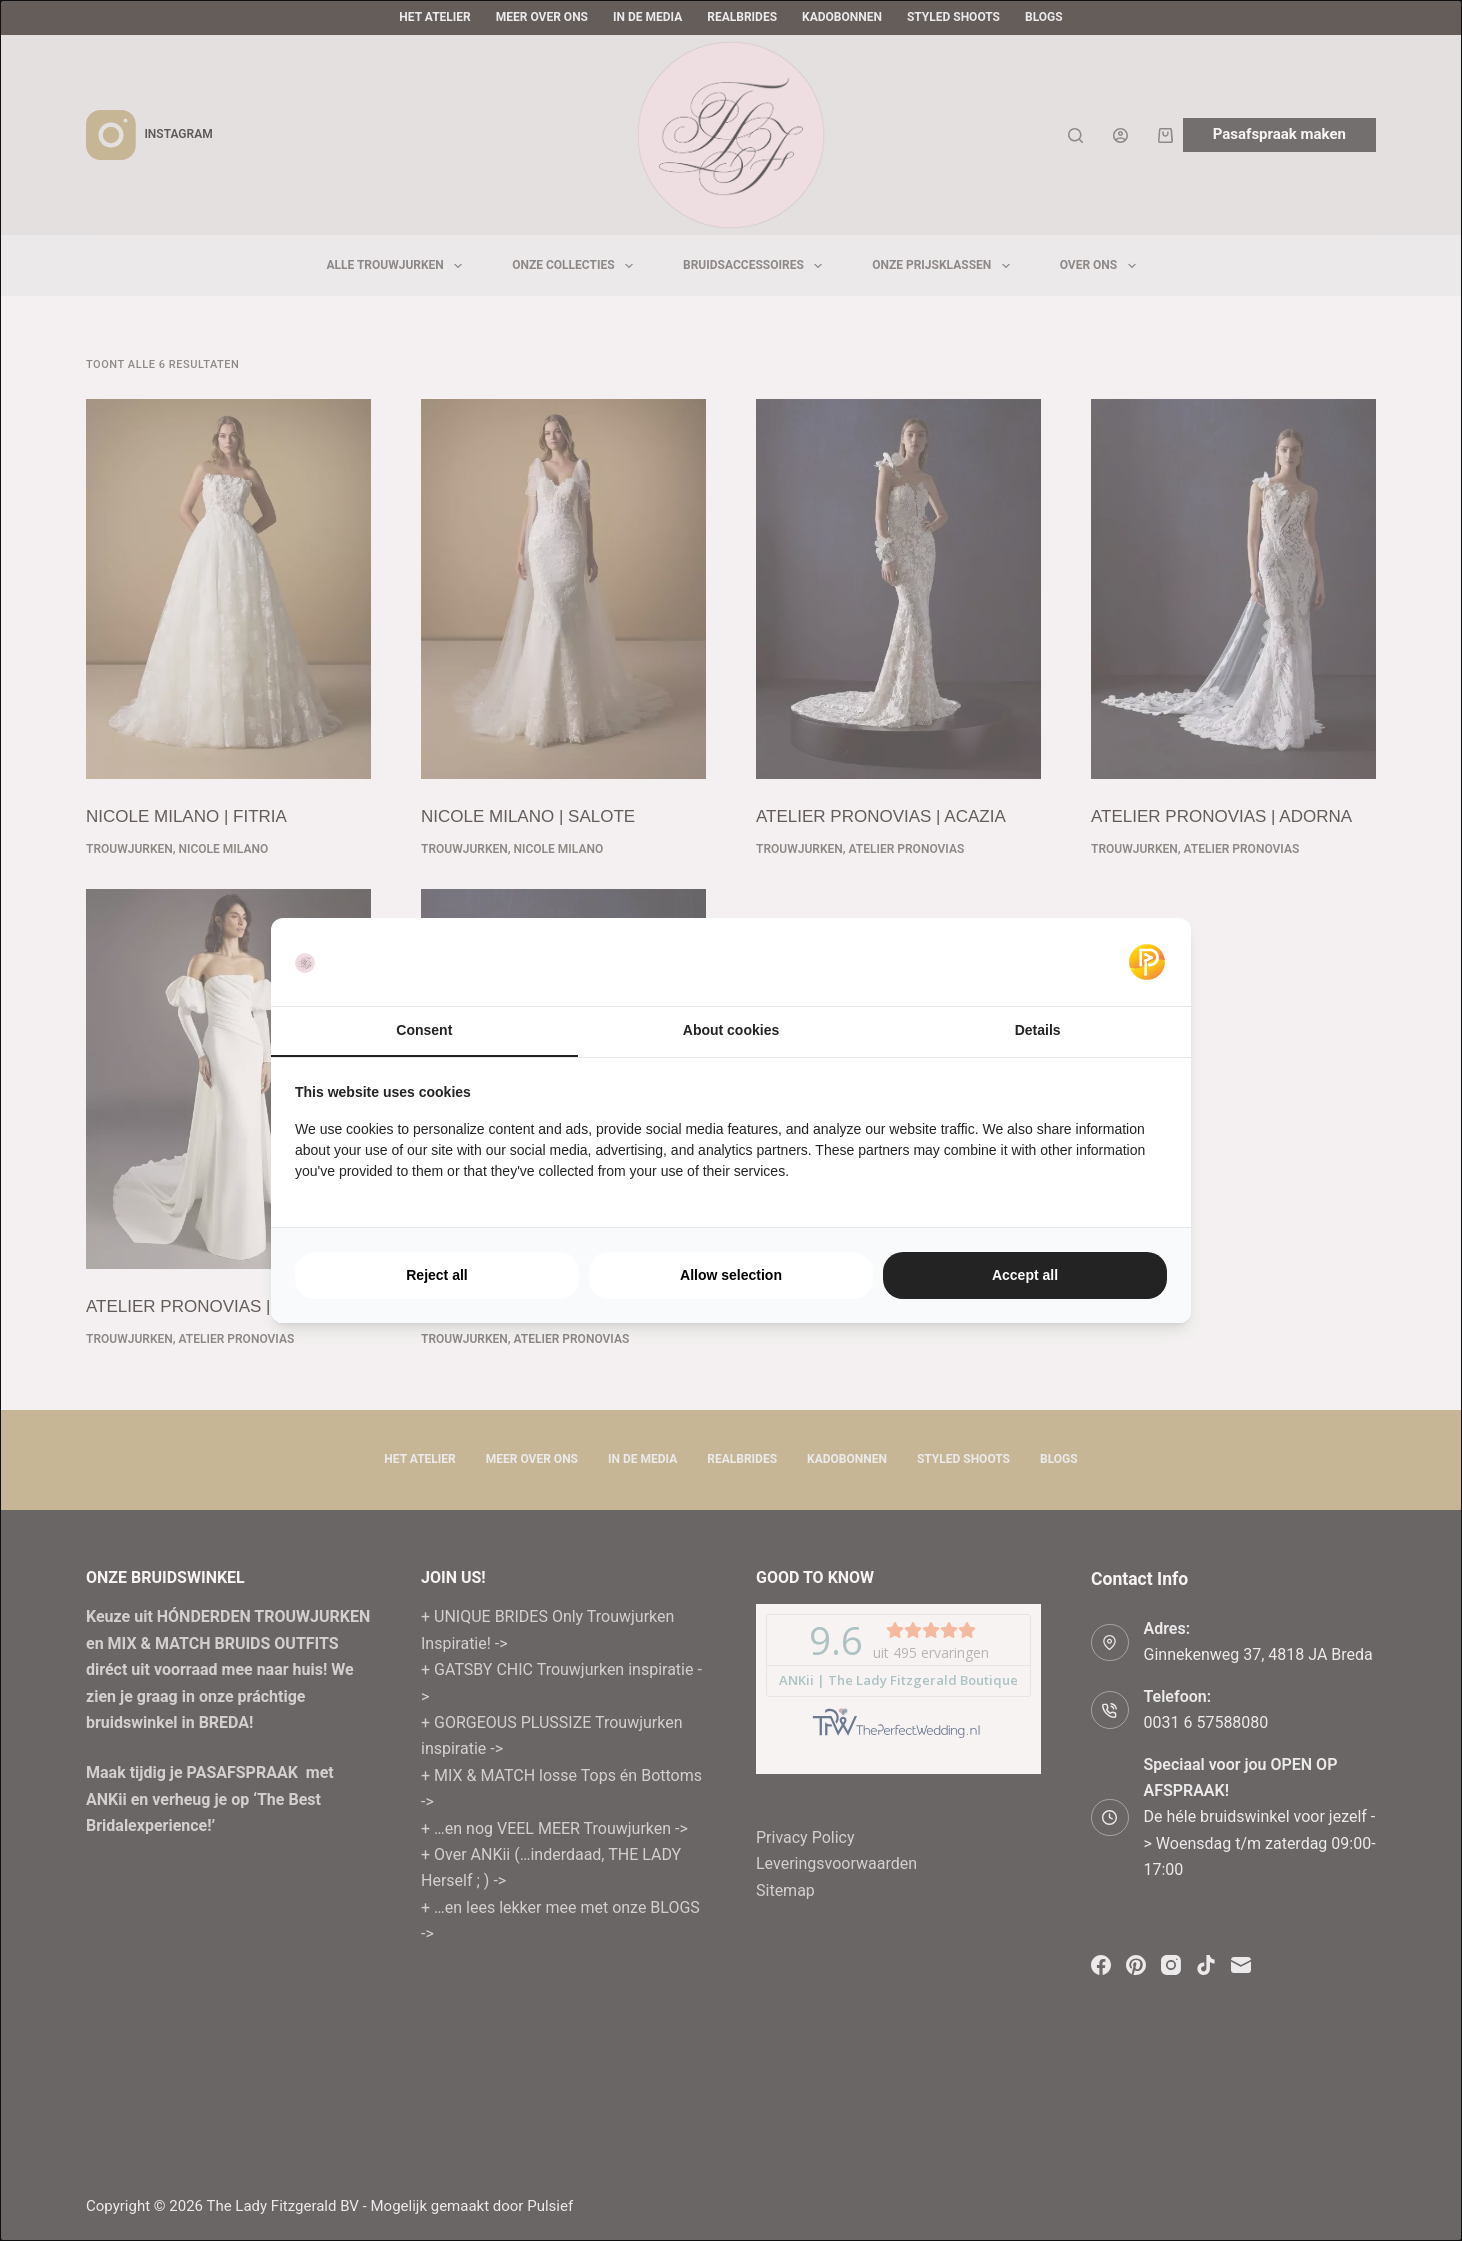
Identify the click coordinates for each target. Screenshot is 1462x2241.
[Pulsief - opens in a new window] (1147, 962)
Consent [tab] (424, 1030)
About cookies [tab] (731, 1030)
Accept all (1025, 1275)
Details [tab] (1038, 1030)
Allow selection (731, 1275)
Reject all (436, 1275)
